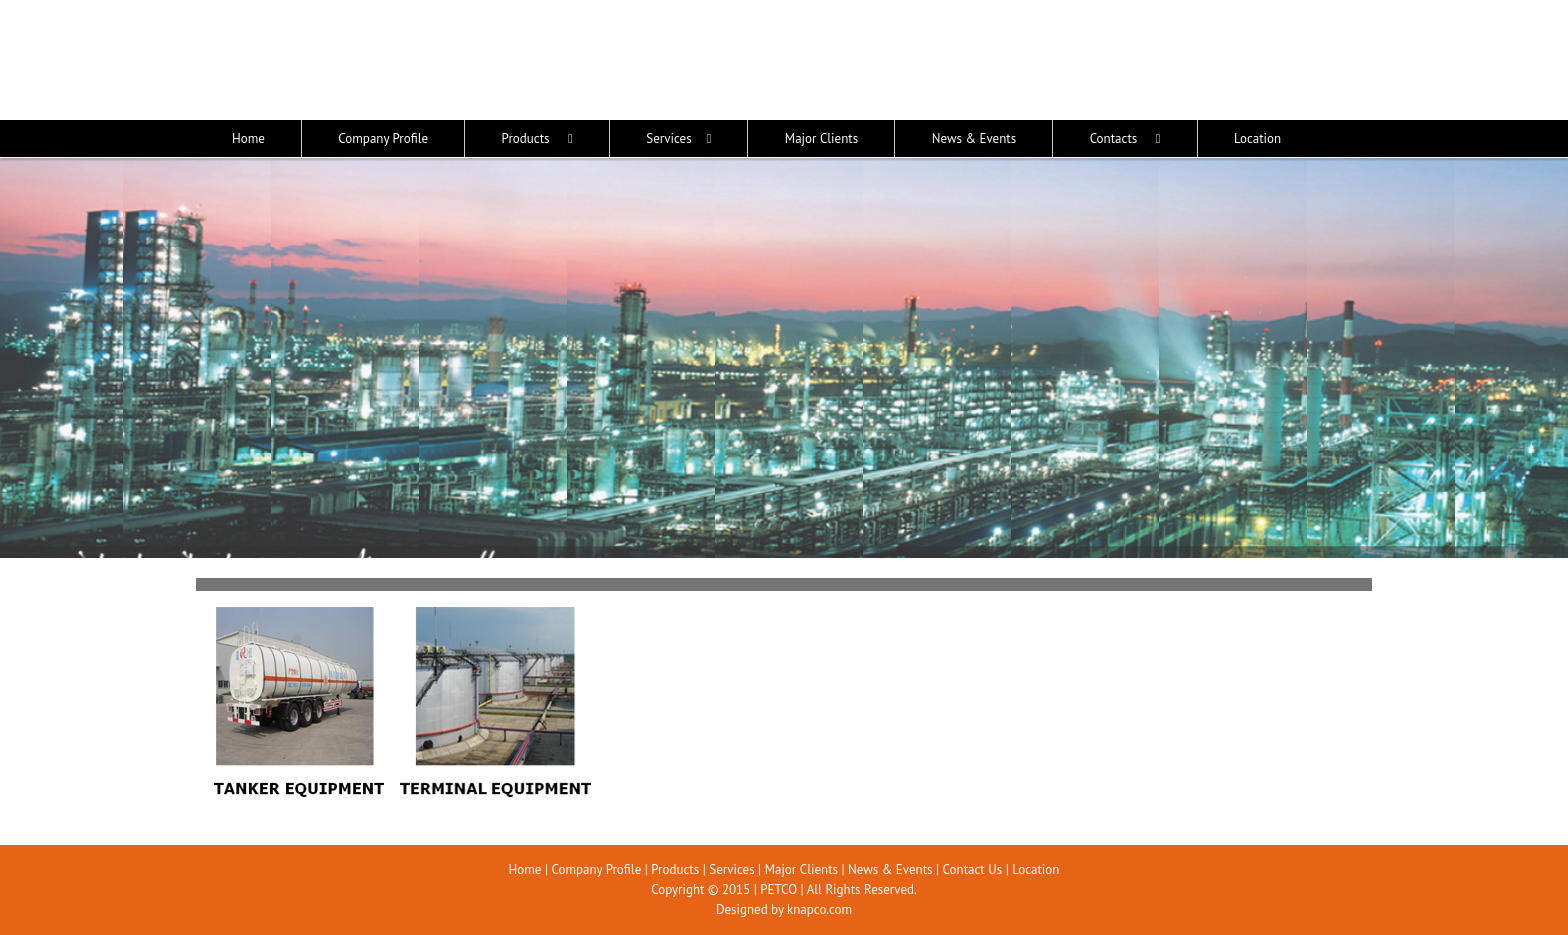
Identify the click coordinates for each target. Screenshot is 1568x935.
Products (675, 869)
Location (1035, 869)
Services (731, 869)
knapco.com (819, 909)
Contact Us (973, 869)
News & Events (890, 869)
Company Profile (596, 869)
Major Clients (801, 869)
